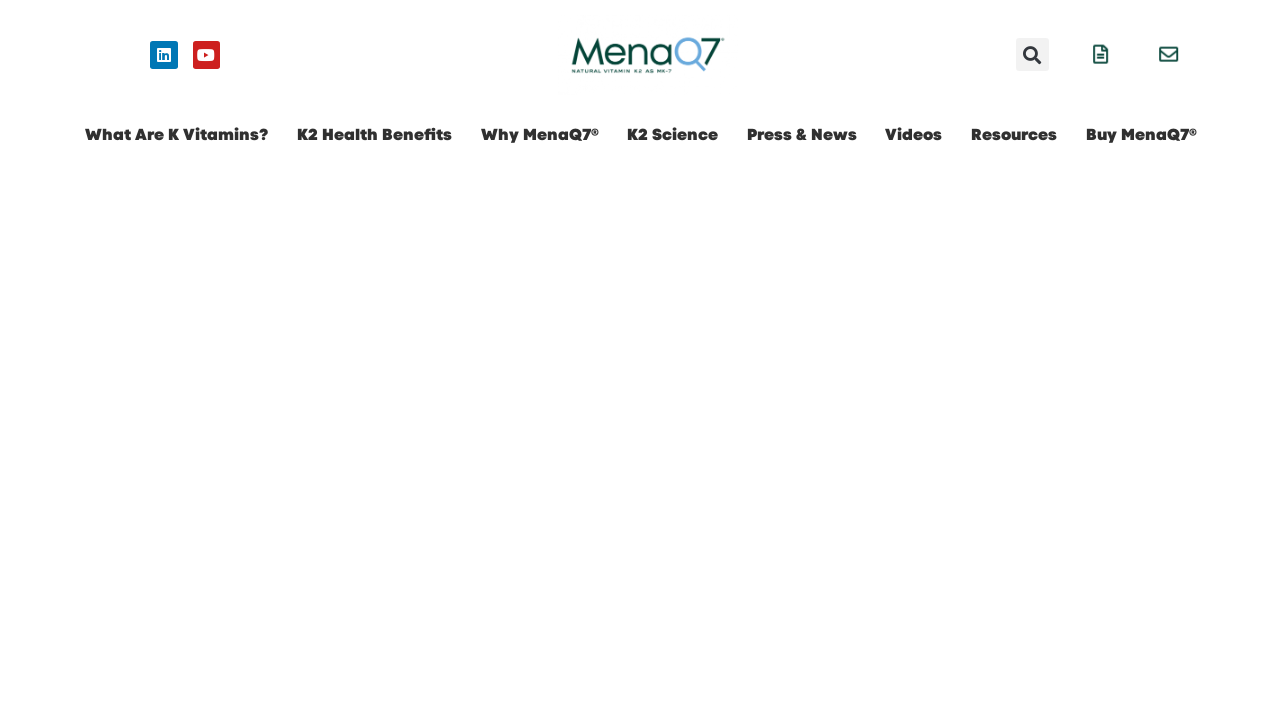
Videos (913, 134)
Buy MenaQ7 (1141, 134)
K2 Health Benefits (374, 134)
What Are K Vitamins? (176, 134)
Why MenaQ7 (540, 134)
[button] (1032, 54)
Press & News (802, 134)
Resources (1014, 134)
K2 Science (672, 134)
